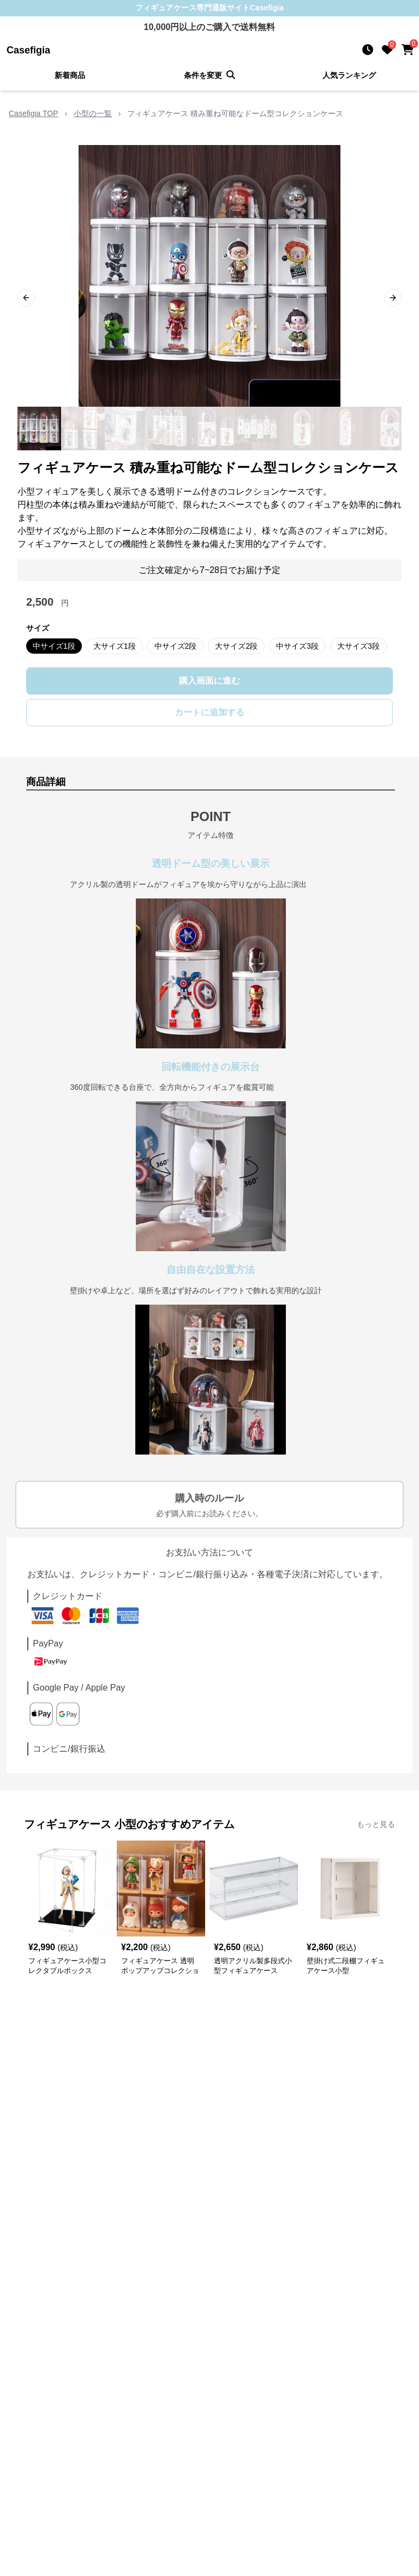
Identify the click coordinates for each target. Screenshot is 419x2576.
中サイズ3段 (297, 646)
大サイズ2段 (236, 646)
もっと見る (376, 1824)
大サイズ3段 (358, 646)
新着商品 (70, 75)
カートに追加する (209, 712)
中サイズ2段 (175, 646)
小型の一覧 (93, 113)
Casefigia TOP (33, 113)
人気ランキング (349, 75)
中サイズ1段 (54, 646)
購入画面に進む (209, 680)
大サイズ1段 (114, 646)
